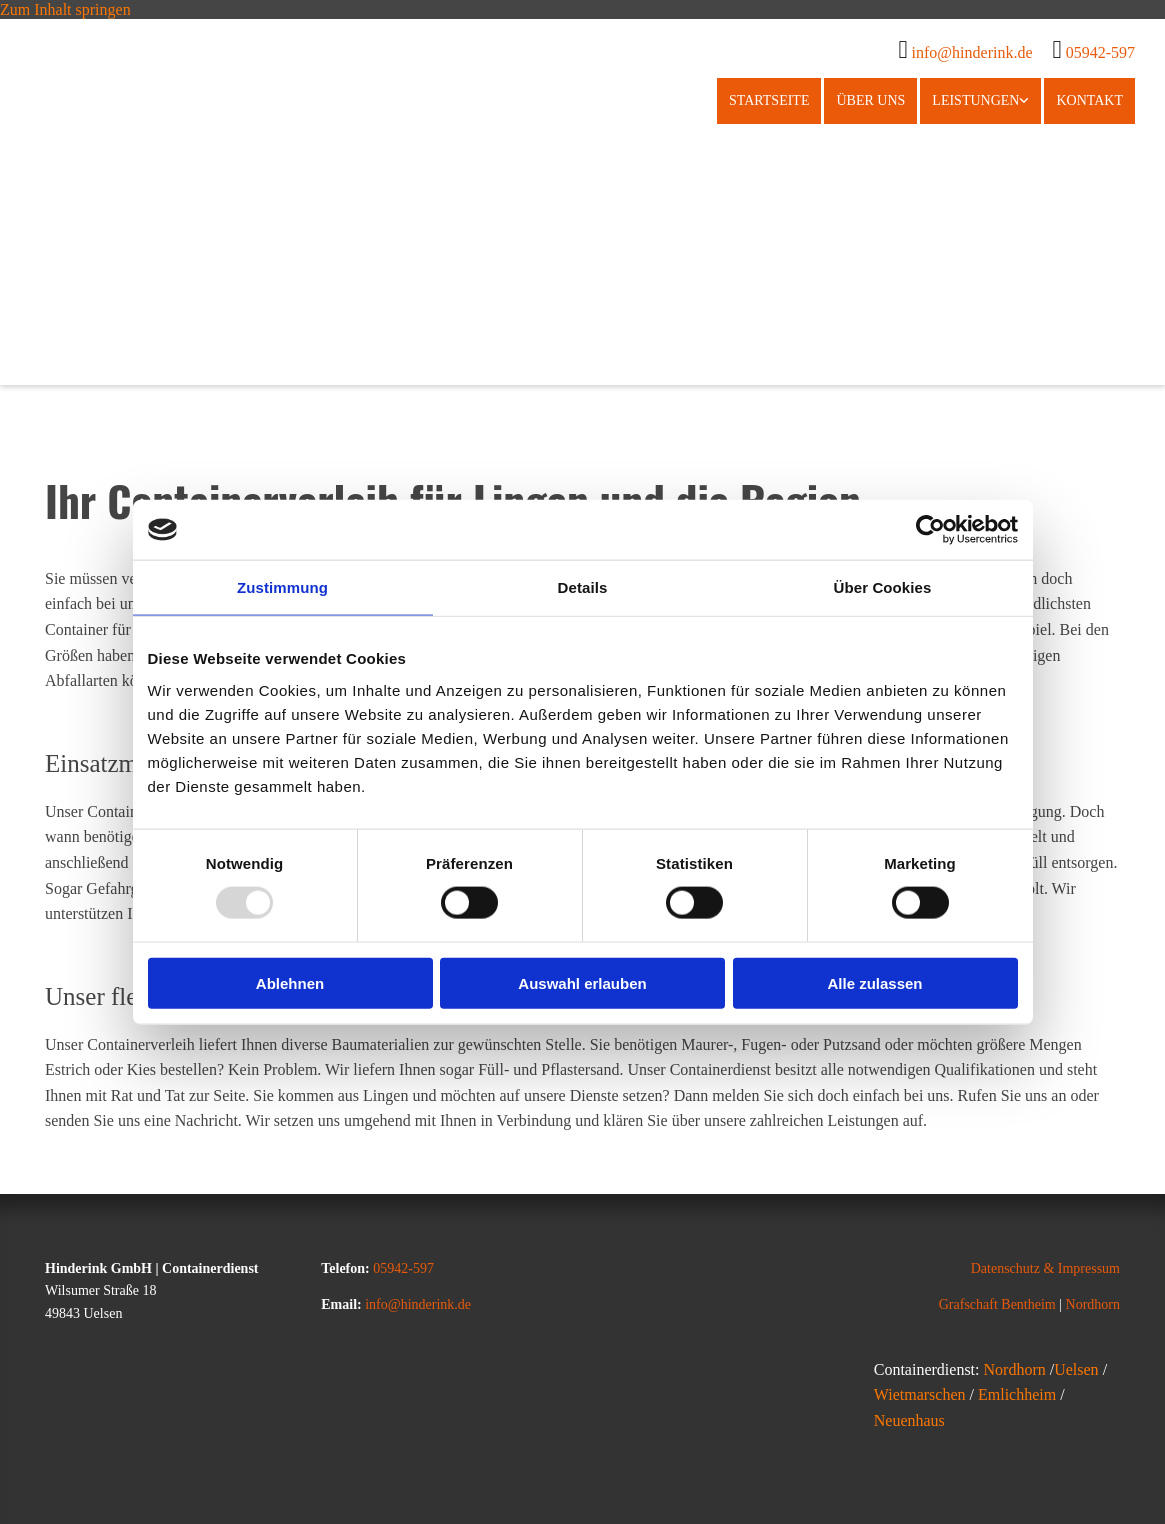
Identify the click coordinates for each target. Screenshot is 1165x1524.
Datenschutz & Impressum (1045, 1268)
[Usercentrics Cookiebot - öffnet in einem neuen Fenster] (930, 530)
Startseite (769, 100)
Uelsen (1076, 1369)
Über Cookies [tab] (883, 587)
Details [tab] (583, 587)
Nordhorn (1093, 1304)
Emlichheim (1017, 1394)
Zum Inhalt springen (65, 9)
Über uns (870, 100)
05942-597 (1100, 52)
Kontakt (1089, 100)
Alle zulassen (874, 982)
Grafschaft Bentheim (999, 1304)
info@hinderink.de (972, 52)
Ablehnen (290, 982)
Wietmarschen (920, 1394)
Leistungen (975, 100)
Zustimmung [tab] (282, 587)
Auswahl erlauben (582, 982)
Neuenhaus (909, 1420)
